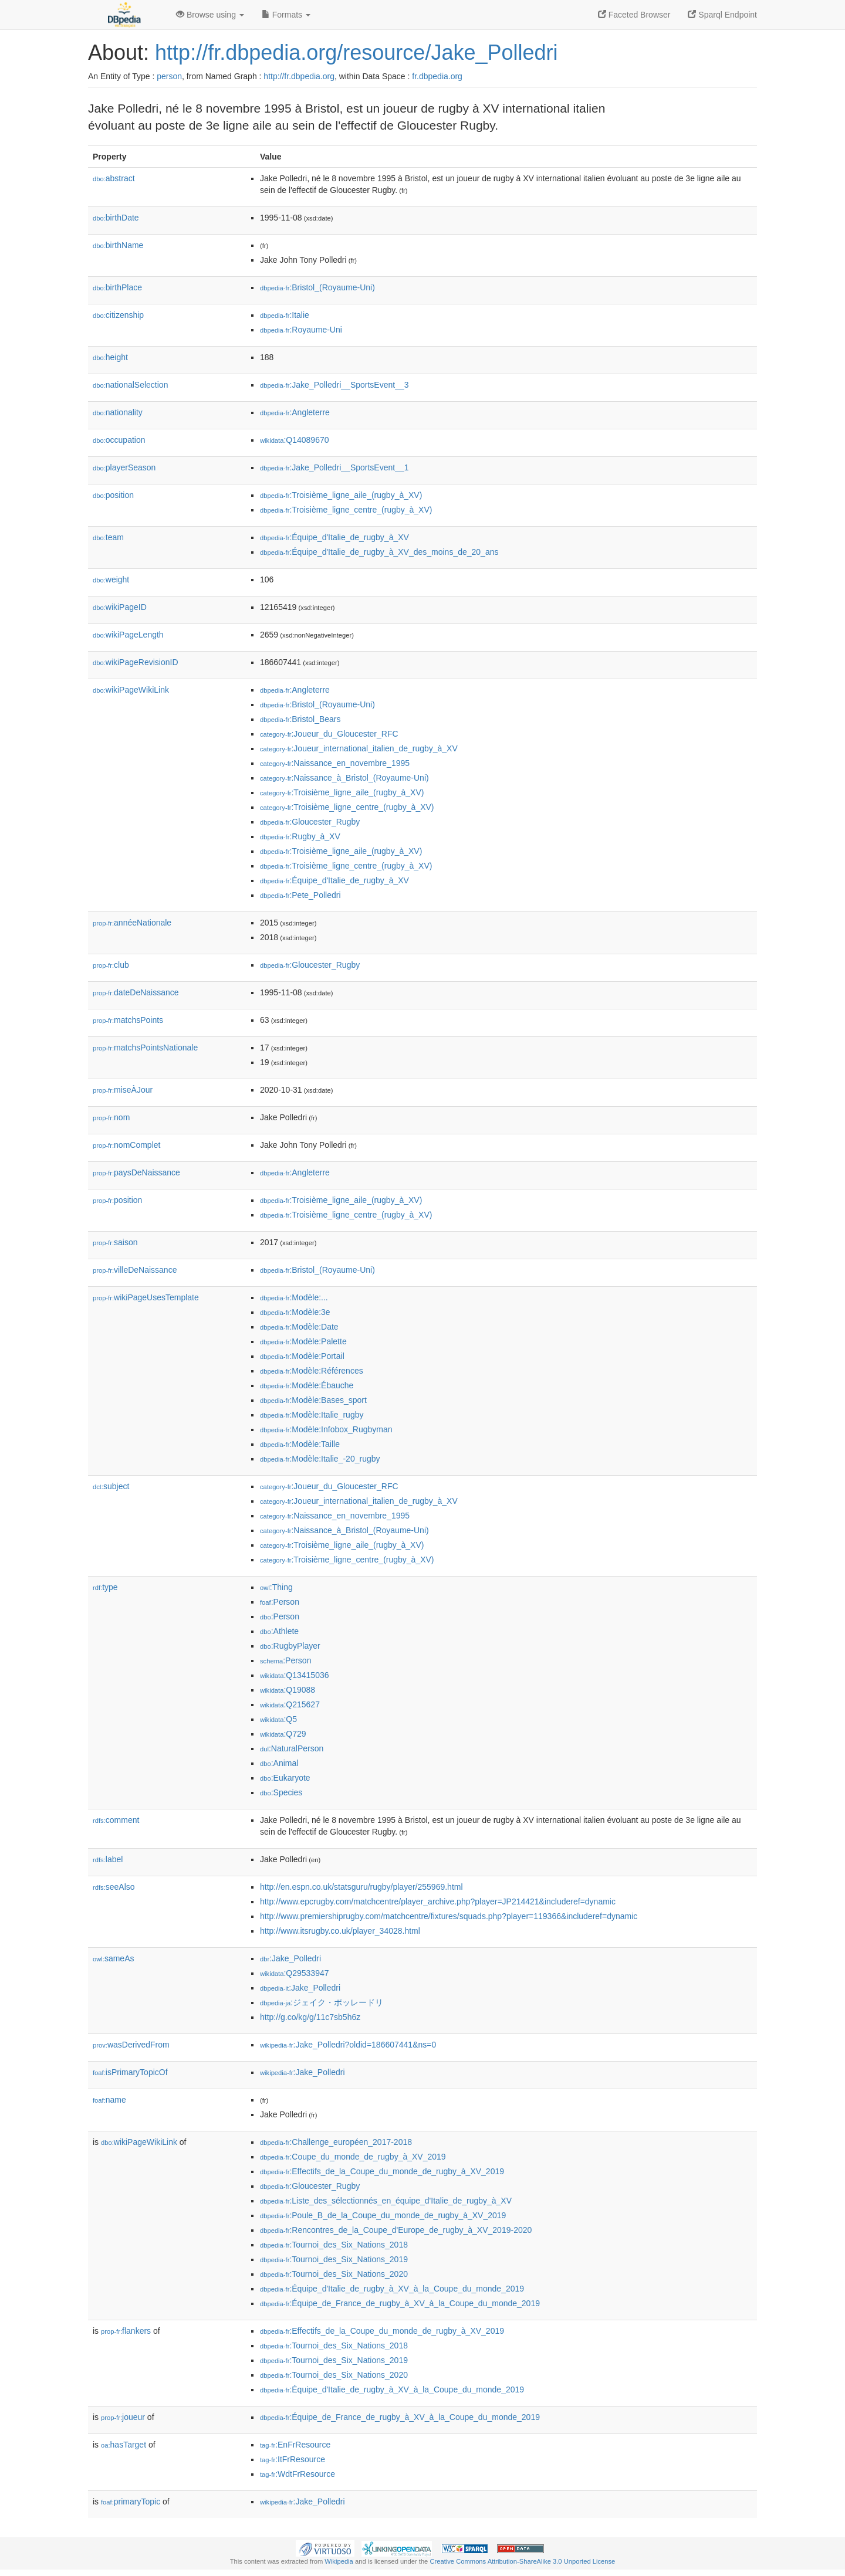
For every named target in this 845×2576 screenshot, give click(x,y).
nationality (118, 412)
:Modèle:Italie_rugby (311, 1414)
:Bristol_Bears (300, 719)
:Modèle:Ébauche (306, 1385)
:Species (281, 1792)
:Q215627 (290, 1704)
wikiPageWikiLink (131, 689)
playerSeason (124, 467)
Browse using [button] (210, 14)
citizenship (118, 315)
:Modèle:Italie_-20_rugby (320, 1458)
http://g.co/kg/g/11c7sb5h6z (310, 2017)
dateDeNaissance (136, 992)
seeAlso (114, 1887)
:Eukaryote (285, 1777)
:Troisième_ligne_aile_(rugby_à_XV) (341, 495)
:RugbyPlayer (290, 1645)
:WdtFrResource (297, 2474)
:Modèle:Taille (300, 1444)
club (111, 965)
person (169, 76)
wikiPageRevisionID (135, 662)
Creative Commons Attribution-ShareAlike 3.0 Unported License (522, 2561)
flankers (126, 2331)
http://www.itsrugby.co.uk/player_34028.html (340, 1931)
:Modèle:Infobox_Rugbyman (326, 1429)
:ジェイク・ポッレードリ (321, 2002)
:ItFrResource (292, 2459)
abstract (114, 178)
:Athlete (279, 1631)
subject (111, 1486)
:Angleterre (295, 412)
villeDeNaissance (135, 1270)
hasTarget (123, 2444)
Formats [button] (286, 14)
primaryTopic (130, 2501)
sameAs (113, 1958)
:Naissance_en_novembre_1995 (335, 763)
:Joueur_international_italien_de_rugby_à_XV (359, 748)
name (109, 2099)
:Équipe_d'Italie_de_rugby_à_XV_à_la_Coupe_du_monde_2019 (392, 2288)
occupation (119, 440)
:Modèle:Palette (303, 1341)
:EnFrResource (295, 2444)
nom (111, 1117)
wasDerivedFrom (131, 2044)
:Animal (279, 1763)
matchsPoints (128, 1020)
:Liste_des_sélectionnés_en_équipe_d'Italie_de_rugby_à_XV (386, 2200)
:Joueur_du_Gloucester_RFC (329, 733)
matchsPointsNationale (145, 1047)
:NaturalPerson (291, 1748)
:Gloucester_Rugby (310, 821)
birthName (118, 245)
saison (115, 1242)
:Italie (284, 315)
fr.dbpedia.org (437, 76)
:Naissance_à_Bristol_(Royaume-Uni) (344, 777)
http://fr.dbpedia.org (298, 76)
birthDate (116, 217)
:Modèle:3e (295, 1312)
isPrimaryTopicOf (130, 2072)
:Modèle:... (294, 1297)
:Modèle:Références (311, 1370)
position (113, 495)
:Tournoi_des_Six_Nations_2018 (334, 2244)
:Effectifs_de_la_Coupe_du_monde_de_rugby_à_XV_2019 (382, 2171)
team (108, 537)
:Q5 (278, 1719)
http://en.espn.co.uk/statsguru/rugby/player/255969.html (361, 1887)
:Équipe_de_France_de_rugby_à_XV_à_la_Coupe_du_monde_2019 (400, 2303)
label (108, 1859)
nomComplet (126, 1145)
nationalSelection (130, 384)
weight (111, 579)
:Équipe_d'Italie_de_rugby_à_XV (334, 537)
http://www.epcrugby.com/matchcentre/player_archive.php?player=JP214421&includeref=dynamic (438, 1901)
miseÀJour (123, 1089)
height (110, 357)
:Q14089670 (294, 440)
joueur (123, 2417)
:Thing (276, 1587)
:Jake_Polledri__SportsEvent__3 (334, 384)
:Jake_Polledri (290, 1958)
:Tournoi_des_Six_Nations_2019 (334, 2259)
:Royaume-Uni (301, 329)
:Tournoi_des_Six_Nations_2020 (334, 2274)
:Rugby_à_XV (300, 836)
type (105, 1587)
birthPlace (117, 287)
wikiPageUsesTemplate (146, 1297)
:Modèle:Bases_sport (313, 1400)
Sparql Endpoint (722, 14)
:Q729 (283, 1733)
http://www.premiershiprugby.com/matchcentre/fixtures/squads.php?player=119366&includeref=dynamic (448, 1916)
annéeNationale (132, 922)
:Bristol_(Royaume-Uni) (317, 287)
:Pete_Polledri (300, 895)
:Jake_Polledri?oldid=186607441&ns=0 (348, 2044)
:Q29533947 (294, 1973)
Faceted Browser (634, 14)
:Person (279, 1601)
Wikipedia (339, 2561)
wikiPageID (120, 607)
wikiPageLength (128, 634)
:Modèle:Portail (302, 1356)
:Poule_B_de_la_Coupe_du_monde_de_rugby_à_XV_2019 (383, 2215)
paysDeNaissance (136, 1172)
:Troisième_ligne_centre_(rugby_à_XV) (346, 509)
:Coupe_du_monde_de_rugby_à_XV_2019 (353, 2156)
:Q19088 (287, 1689)
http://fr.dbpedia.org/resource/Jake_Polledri (356, 52)
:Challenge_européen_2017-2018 (336, 2142)
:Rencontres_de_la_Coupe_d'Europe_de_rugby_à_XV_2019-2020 (396, 2230)
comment (116, 1820)
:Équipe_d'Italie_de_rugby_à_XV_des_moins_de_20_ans (379, 552)
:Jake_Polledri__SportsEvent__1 (334, 467)
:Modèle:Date (299, 1326)
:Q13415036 (294, 1675)
